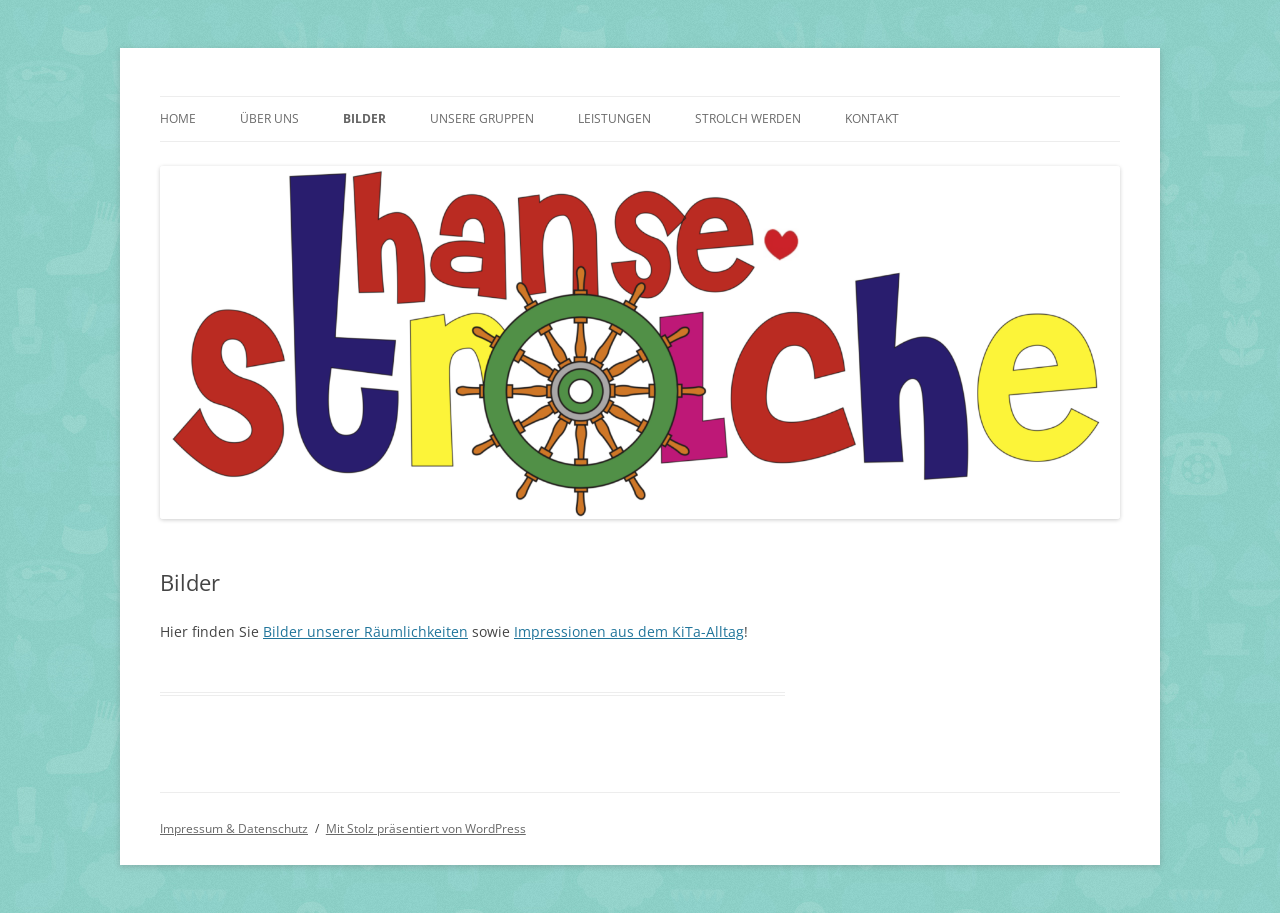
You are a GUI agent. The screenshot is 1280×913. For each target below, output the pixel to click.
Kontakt (872, 118)
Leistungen (614, 118)
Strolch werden (748, 118)
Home (178, 118)
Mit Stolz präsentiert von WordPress (426, 828)
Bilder (364, 118)
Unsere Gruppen (482, 118)
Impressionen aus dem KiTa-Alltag (629, 631)
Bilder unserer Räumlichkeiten (365, 631)
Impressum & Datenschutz (234, 828)
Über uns (269, 118)
